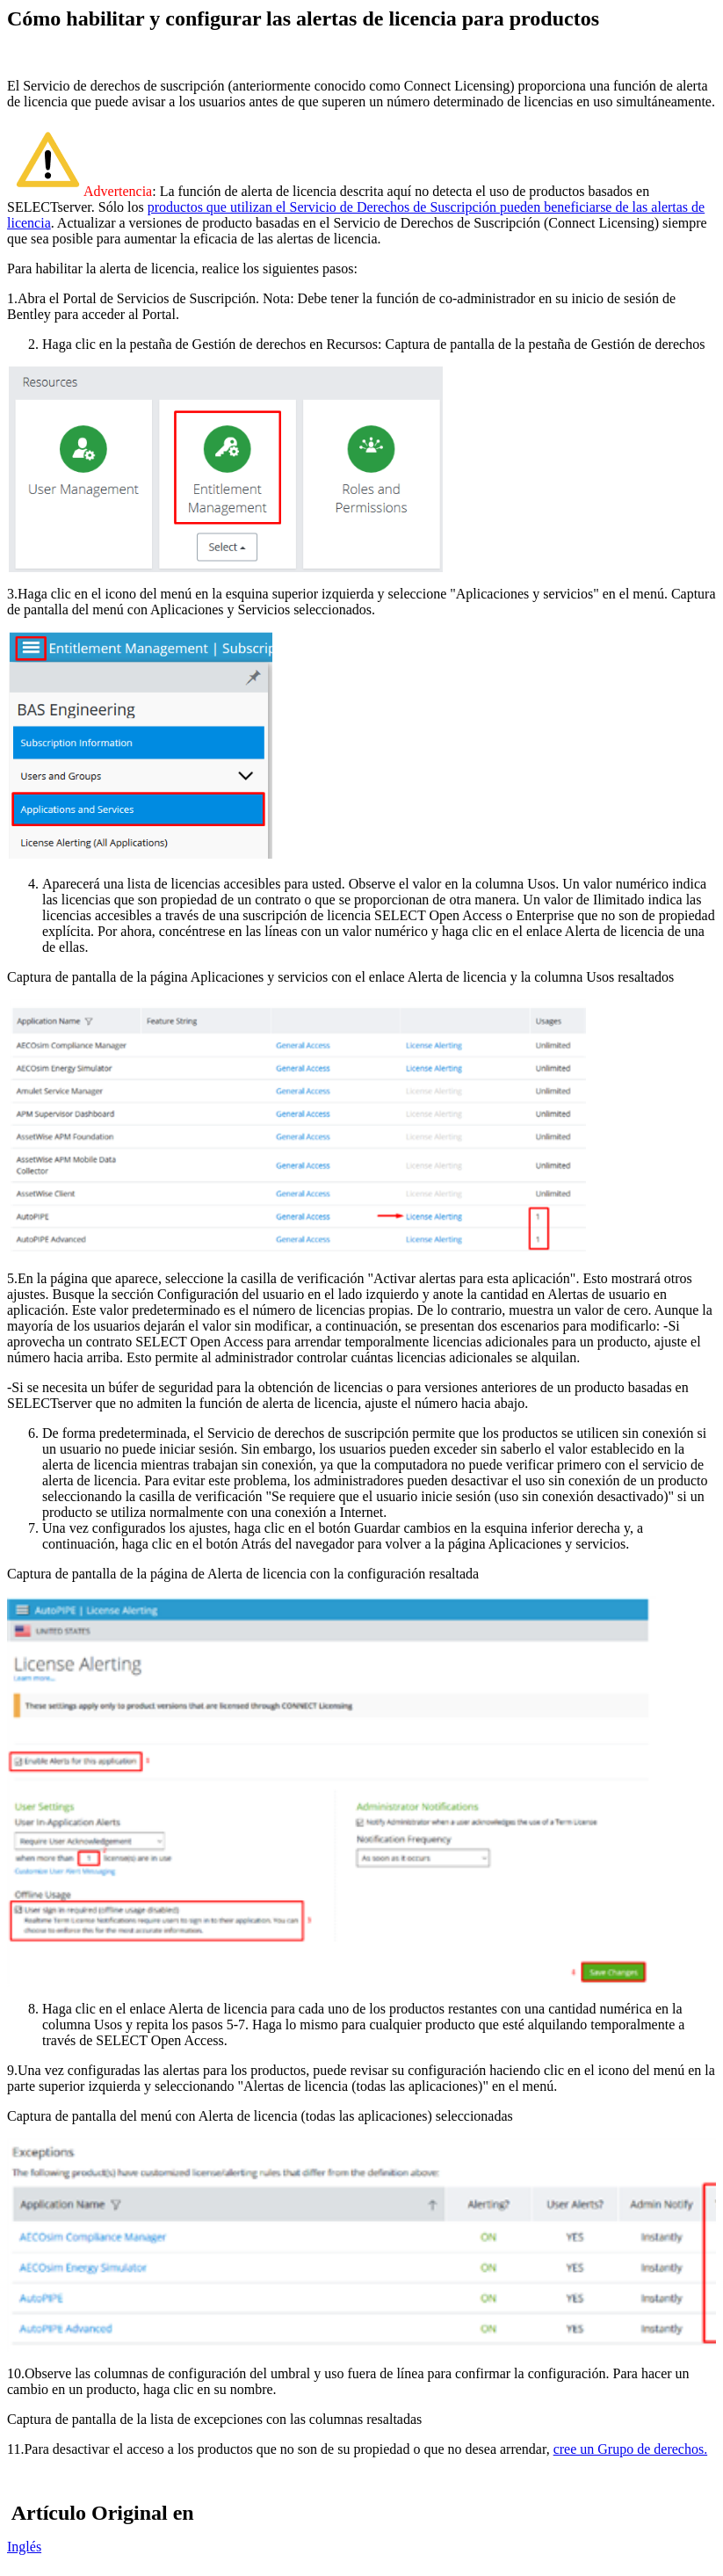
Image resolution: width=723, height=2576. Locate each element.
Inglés (24, 2546)
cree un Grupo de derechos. (630, 2449)
